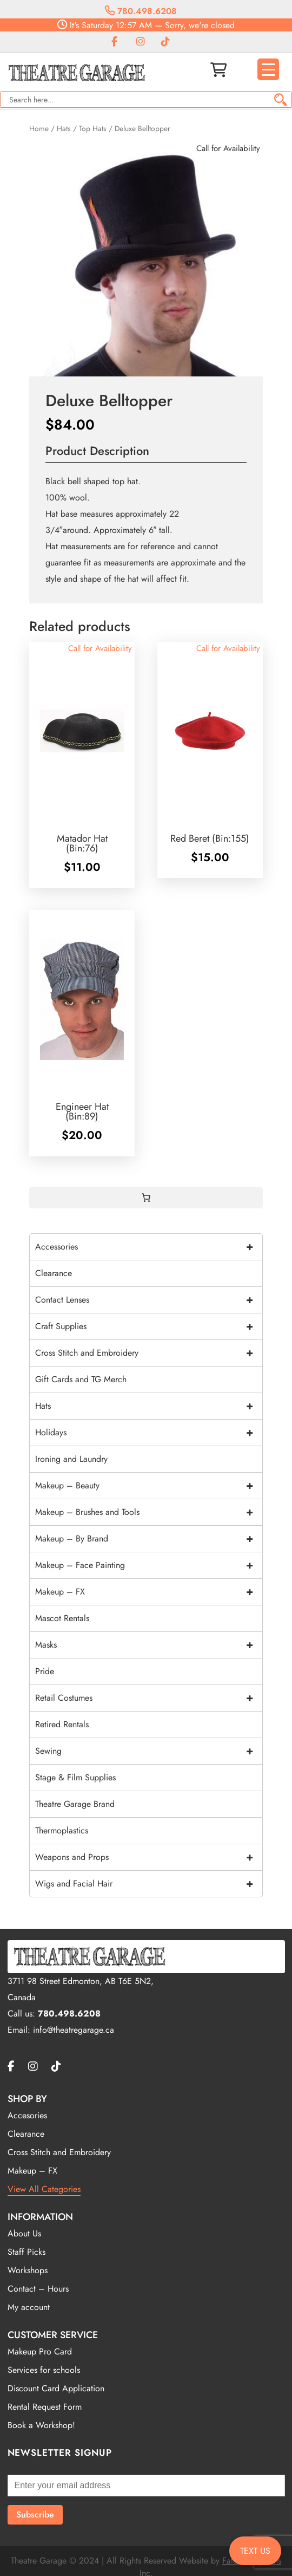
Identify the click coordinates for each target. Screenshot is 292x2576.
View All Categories (44, 2189)
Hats (64, 128)
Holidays (148, 1433)
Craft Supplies (148, 1326)
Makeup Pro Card (40, 2351)
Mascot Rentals (62, 1618)
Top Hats (93, 128)
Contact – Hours (38, 2288)
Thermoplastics (61, 1830)
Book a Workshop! (41, 2425)
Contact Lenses (148, 1300)
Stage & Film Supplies (75, 1777)
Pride (44, 1671)
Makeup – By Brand (148, 1539)
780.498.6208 (141, 11)
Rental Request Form (45, 2407)
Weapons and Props (148, 1857)
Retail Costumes (148, 1698)
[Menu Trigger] (268, 69)
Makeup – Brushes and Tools (148, 1512)
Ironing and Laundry (71, 1459)
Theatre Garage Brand (75, 1804)
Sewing (148, 1751)
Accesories (27, 2115)
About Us (24, 2233)
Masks (148, 1645)
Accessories (148, 1247)
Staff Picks (26, 2252)
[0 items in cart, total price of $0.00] (146, 1197)
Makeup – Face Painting (148, 1565)
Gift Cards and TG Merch (81, 1379)
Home (39, 128)
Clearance (53, 1273)
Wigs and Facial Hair (148, 1884)
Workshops (28, 2270)
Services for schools (44, 2370)
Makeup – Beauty (148, 1486)
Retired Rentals (62, 1724)
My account (29, 2307)
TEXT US (255, 2551)
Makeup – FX (148, 1592)
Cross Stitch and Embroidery (148, 1353)
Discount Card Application (56, 2388)
